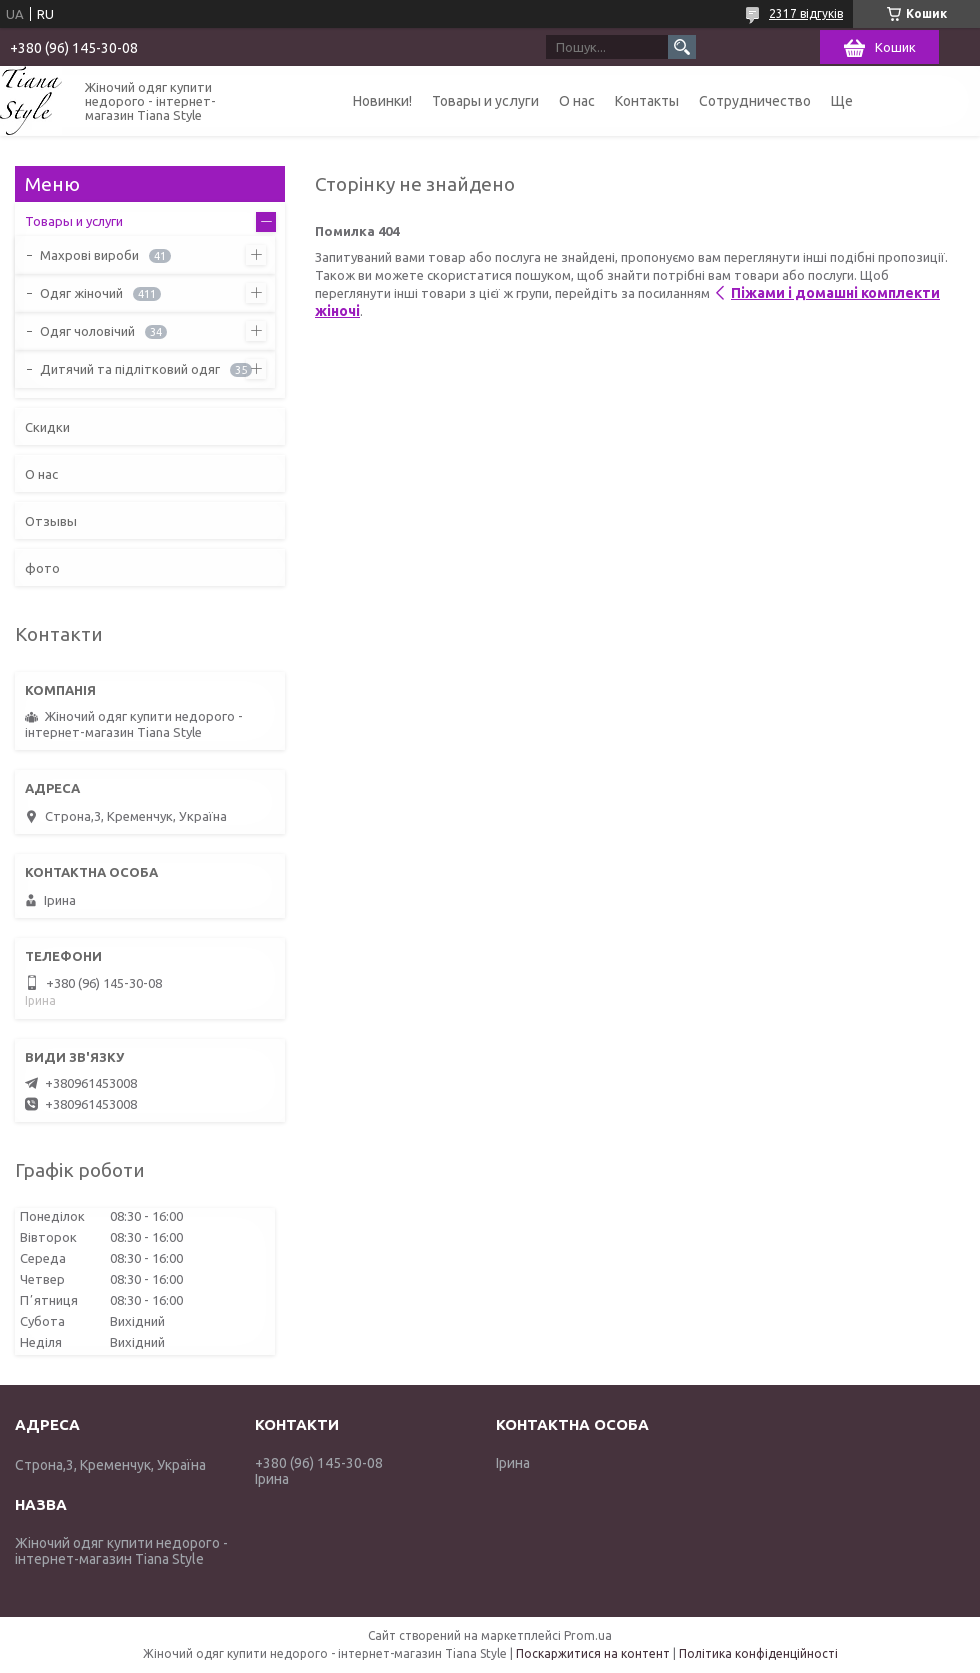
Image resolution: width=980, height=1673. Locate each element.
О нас (577, 101)
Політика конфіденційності (758, 1653)
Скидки (47, 427)
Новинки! (382, 101)
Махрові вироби (89, 255)
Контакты (647, 101)
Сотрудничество (755, 101)
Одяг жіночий (81, 293)
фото (42, 568)
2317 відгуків (806, 13)
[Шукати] (682, 47)
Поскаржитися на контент (593, 1653)
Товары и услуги (485, 101)
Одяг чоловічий (87, 331)
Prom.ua (588, 1635)
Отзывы (51, 521)
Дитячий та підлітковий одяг (130, 369)
